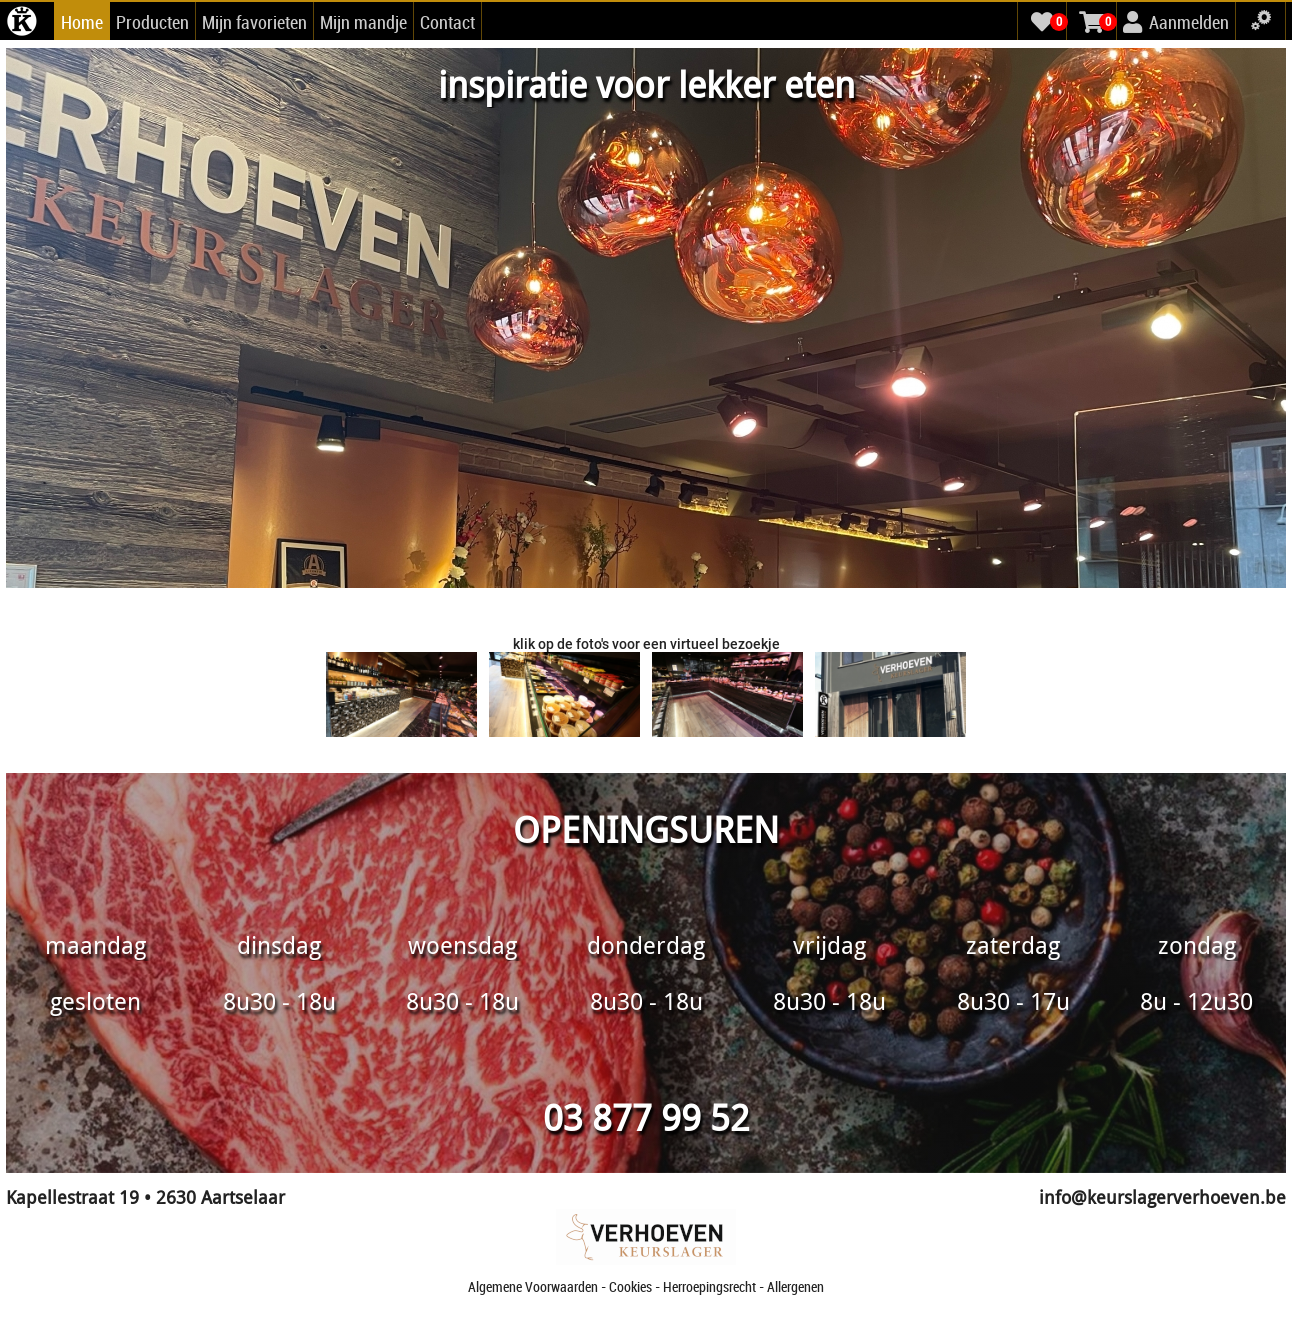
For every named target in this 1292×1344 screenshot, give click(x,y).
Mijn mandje (363, 22)
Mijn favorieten (254, 22)
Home (82, 22)
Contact (447, 22)
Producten (152, 22)
